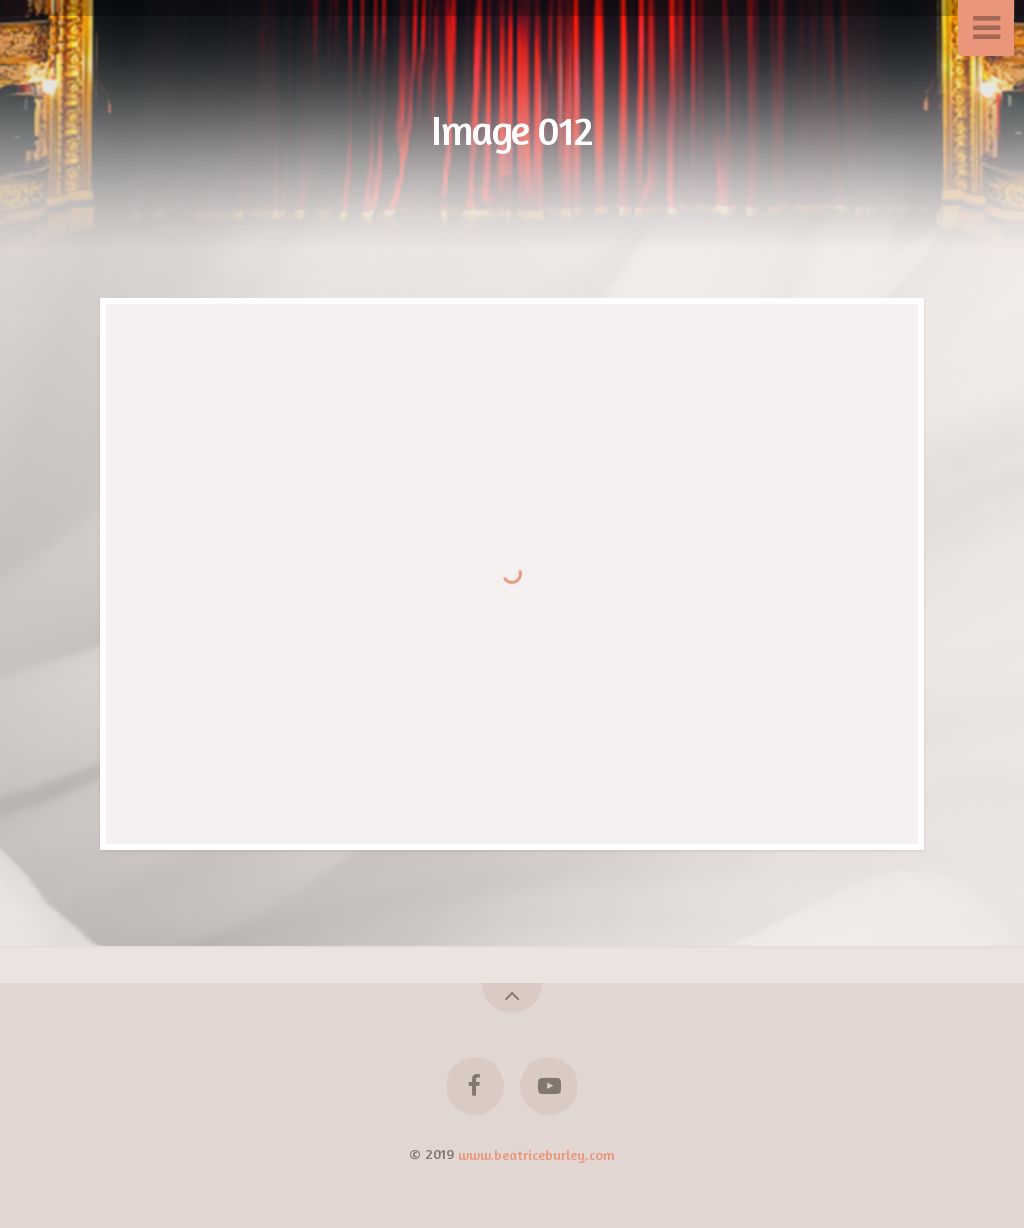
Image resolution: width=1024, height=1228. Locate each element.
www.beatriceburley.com (536, 1153)
